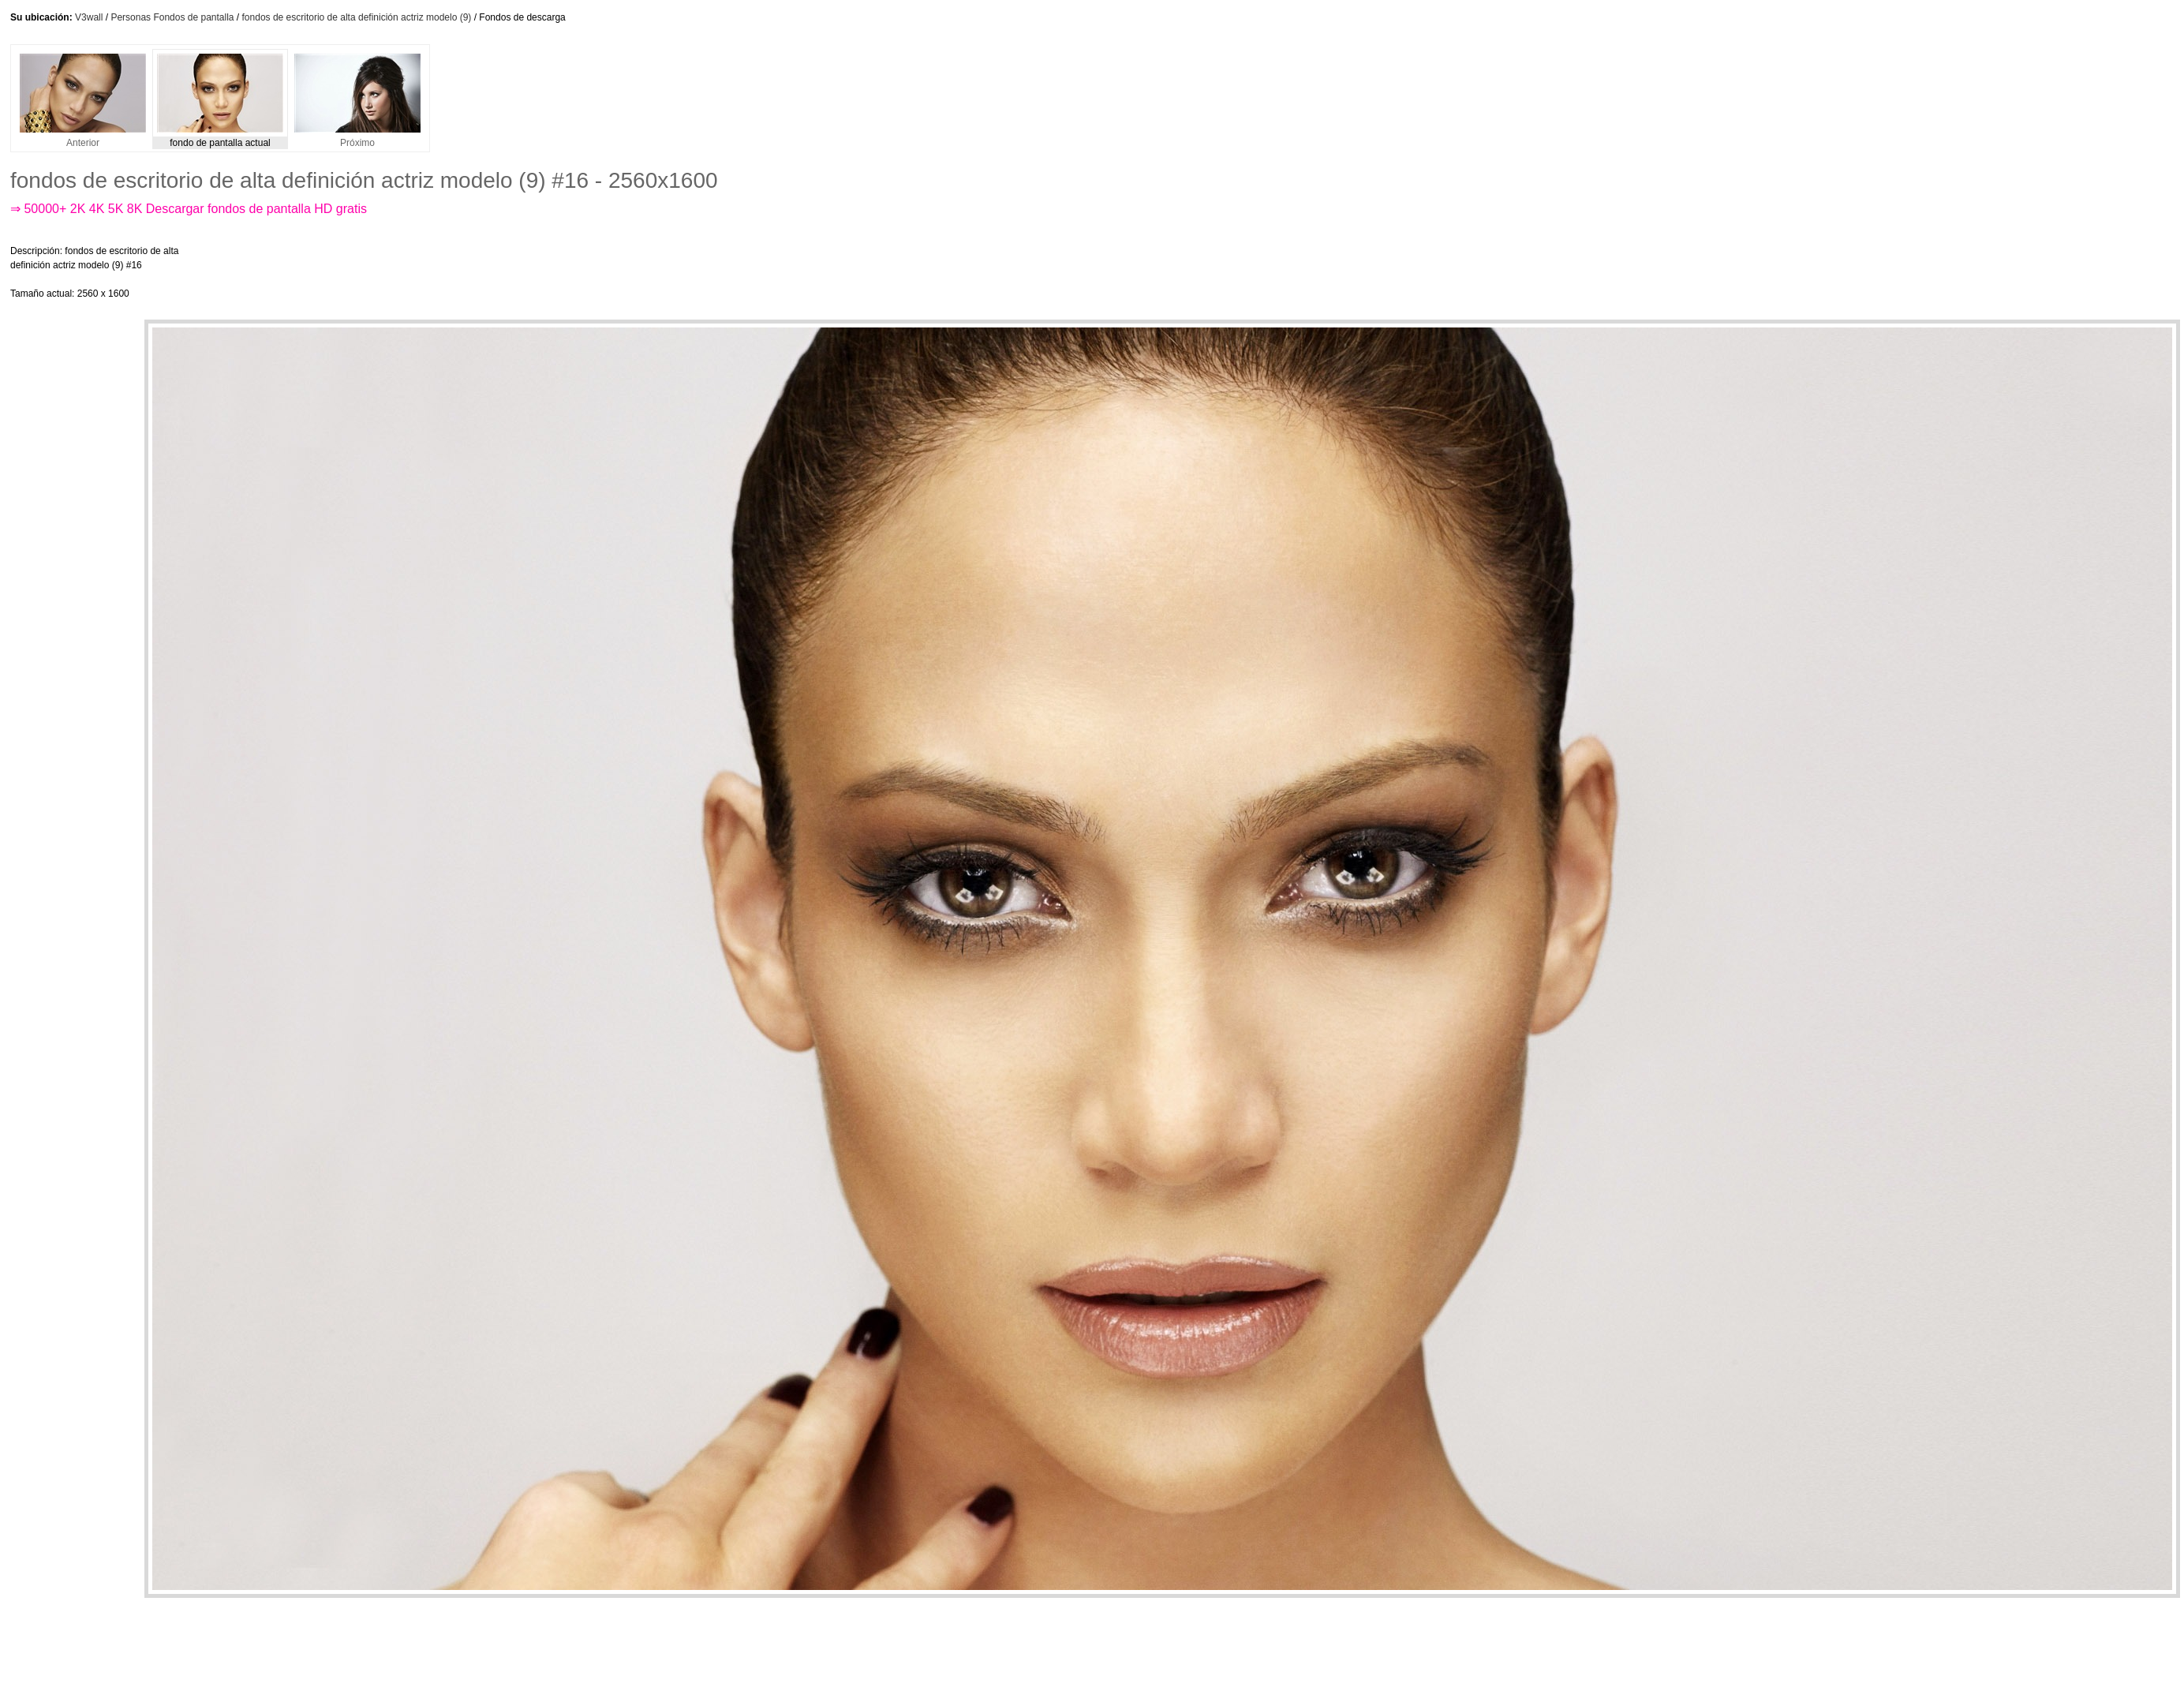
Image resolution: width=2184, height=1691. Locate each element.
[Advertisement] (510, 272)
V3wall (89, 17)
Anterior (83, 138)
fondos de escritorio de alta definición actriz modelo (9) (357, 17)
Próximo (357, 138)
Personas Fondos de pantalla (172, 17)
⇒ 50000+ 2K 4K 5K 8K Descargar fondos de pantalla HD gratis (188, 208)
